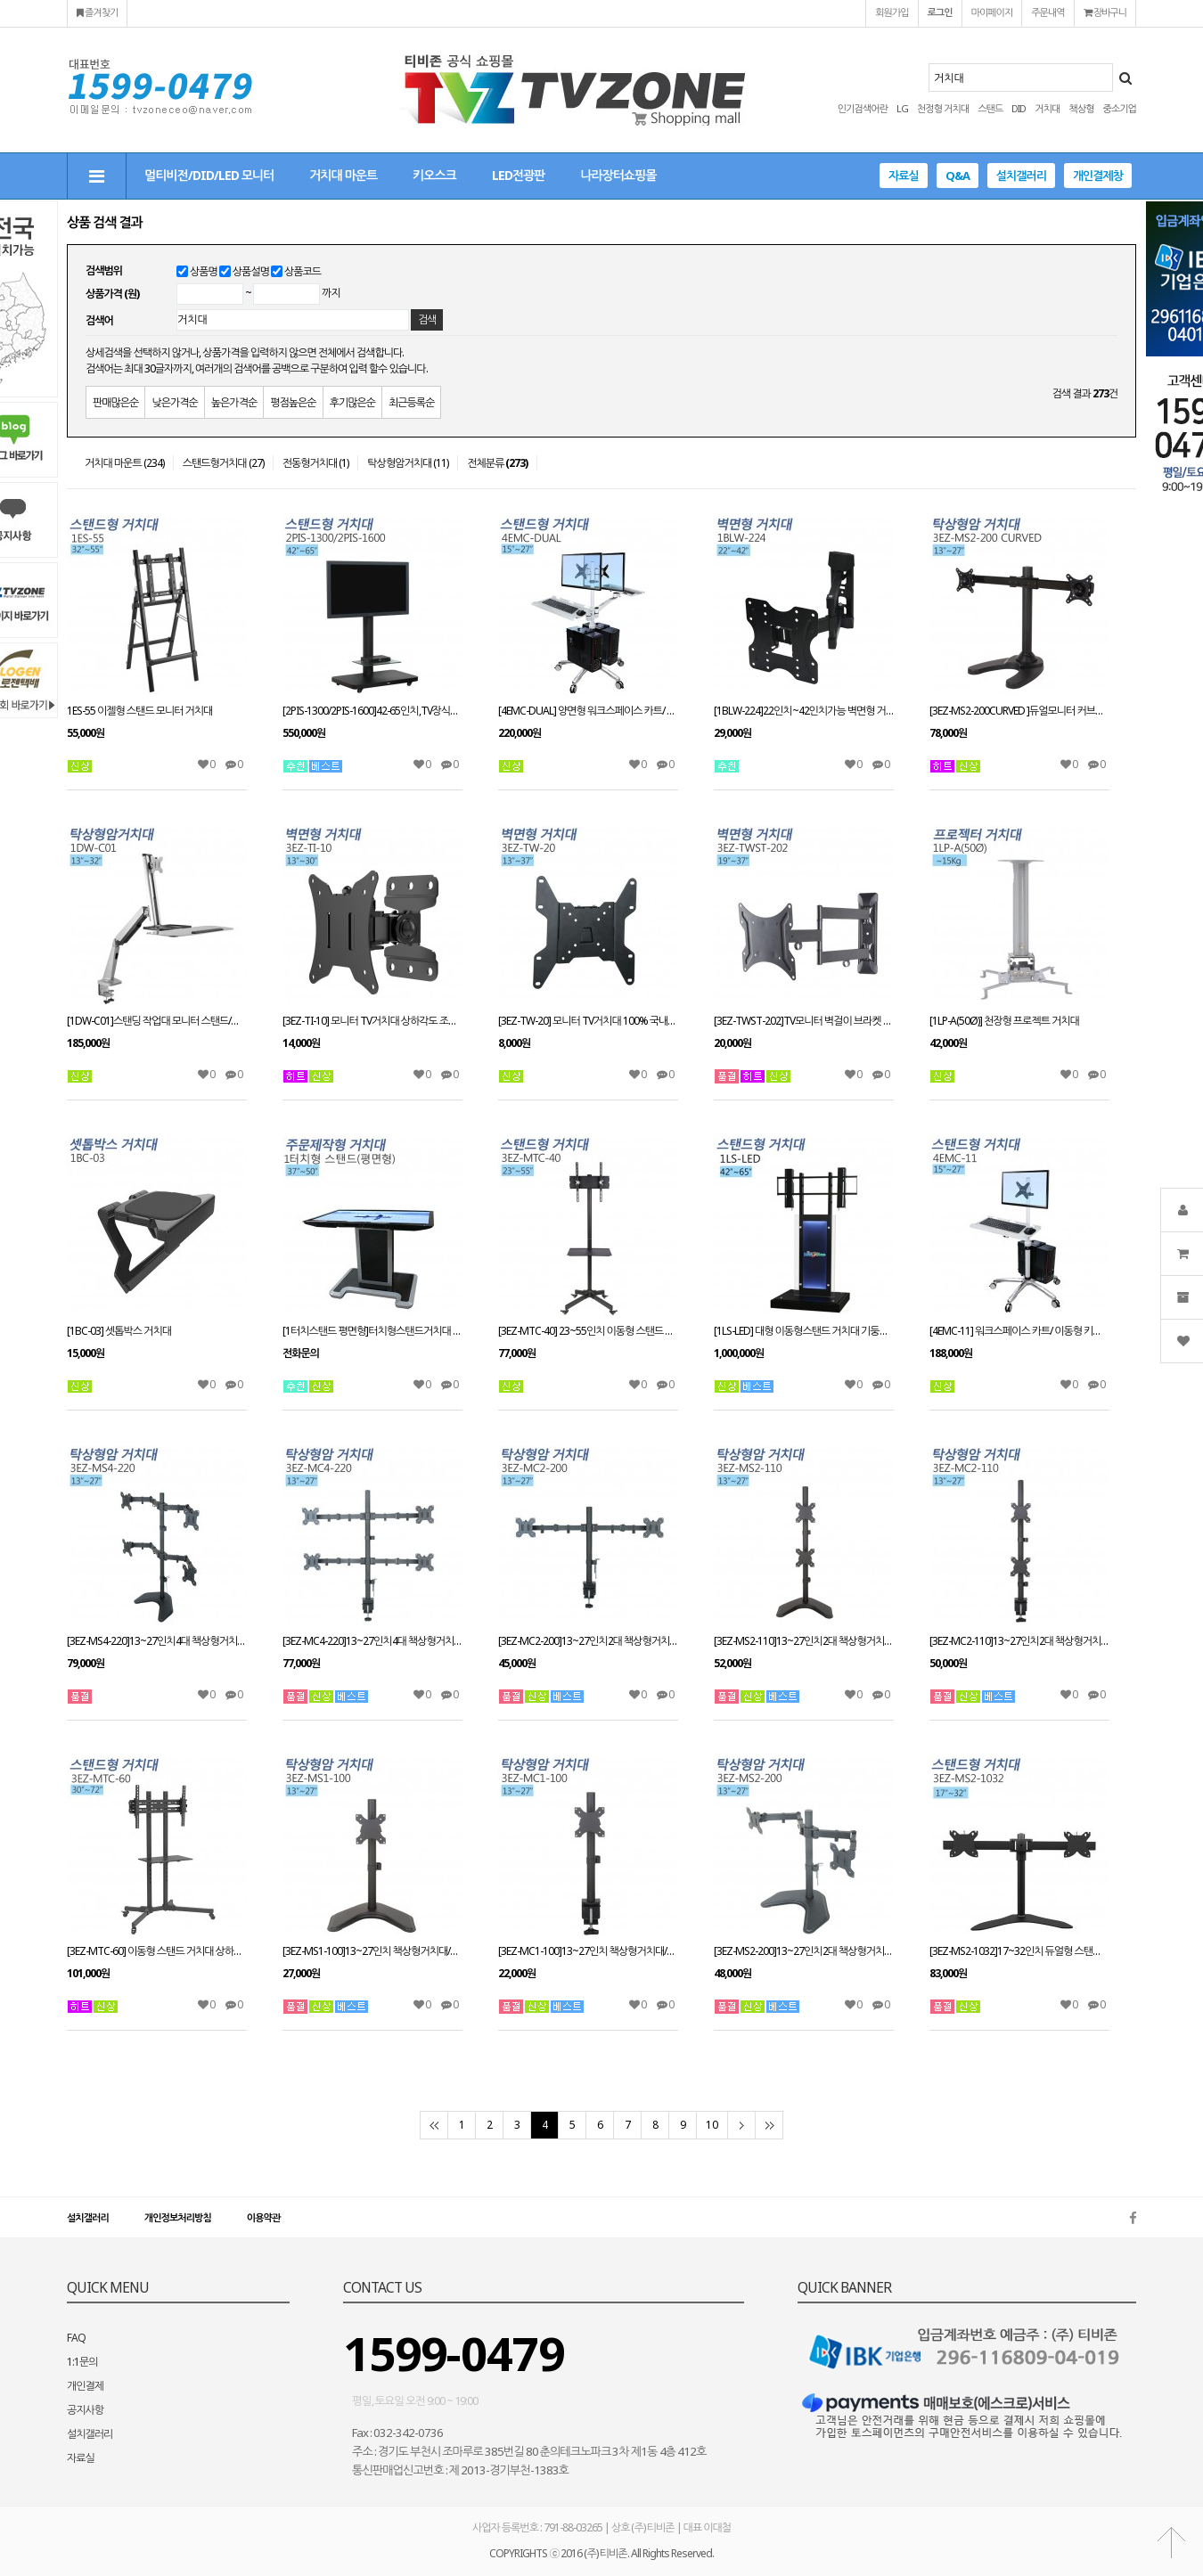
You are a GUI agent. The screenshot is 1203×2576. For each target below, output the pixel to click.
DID (1018, 108)
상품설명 (251, 271)
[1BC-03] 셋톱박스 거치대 (119, 1331)
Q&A (957, 176)
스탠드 (990, 108)
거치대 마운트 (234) (124, 462)
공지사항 (85, 2409)
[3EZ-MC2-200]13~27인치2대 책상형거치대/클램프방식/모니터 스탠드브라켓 (588, 1641)
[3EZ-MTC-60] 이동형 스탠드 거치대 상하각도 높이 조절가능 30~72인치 (157, 1951)
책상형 (1080, 108)
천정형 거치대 (943, 108)
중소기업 (1119, 108)
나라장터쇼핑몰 (618, 175)
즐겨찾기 (97, 12)
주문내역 (1047, 12)
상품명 (203, 271)
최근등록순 (411, 402)
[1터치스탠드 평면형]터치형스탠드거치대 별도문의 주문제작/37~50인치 (372, 1331)
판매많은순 (115, 402)
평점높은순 (292, 402)
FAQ (76, 2337)
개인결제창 (1098, 176)
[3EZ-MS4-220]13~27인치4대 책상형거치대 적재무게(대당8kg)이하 (157, 1641)
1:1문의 (82, 2361)
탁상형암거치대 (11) (407, 462)
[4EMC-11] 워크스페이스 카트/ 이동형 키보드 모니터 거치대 (1019, 1331)
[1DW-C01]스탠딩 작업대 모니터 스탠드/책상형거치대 (157, 1021)
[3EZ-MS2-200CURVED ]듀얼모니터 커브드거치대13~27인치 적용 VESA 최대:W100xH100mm (1019, 711)
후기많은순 (352, 402)
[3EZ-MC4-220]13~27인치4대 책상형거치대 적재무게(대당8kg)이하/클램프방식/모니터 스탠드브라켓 (372, 1641)
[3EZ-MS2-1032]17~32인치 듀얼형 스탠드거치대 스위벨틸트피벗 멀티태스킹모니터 (1019, 1951)
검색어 (99, 320)
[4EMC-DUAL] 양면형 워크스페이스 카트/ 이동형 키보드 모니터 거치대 (588, 711)
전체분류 (497, 462)
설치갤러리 (1021, 176)
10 (712, 2124)
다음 (741, 2125)
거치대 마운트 (343, 175)
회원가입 (891, 12)
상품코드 (302, 271)
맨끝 (768, 2125)
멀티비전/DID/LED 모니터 (209, 175)
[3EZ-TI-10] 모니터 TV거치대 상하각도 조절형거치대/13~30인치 (372, 1021)
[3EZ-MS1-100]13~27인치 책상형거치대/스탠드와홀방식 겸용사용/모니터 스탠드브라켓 (372, 1951)
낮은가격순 (174, 402)
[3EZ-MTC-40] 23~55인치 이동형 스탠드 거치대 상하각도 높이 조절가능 (588, 1331)
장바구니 (1105, 12)
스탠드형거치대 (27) (223, 462)
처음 (433, 2125)
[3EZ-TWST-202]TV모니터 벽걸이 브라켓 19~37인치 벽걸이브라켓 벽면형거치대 (804, 1021)
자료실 (903, 176)
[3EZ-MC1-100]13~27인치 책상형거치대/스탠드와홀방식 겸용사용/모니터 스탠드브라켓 (588, 1951)
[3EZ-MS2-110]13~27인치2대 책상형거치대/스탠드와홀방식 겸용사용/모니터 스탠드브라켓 (804, 1641)
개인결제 (85, 2385)
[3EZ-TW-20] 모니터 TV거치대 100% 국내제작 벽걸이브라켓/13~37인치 (588, 1021)
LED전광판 (518, 175)
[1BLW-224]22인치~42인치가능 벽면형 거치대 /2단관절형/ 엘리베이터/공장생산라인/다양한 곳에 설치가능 (804, 711)
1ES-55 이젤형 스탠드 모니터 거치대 (139, 711)
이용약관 (263, 2217)
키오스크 (434, 175)
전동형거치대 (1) (315, 462)
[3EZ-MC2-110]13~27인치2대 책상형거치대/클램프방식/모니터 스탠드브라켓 (1019, 1641)
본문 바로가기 (0, 0)
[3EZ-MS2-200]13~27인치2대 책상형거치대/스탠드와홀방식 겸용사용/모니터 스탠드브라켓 (804, 1951)
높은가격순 (234, 402)
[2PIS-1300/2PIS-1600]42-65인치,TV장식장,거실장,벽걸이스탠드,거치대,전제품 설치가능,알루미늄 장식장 (372, 711)
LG (902, 108)
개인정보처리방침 (177, 2217)
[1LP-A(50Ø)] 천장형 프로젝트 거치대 (1004, 1021)
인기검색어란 (863, 108)
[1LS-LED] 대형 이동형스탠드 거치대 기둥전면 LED (804, 1331)
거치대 (1047, 108)
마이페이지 (992, 12)
